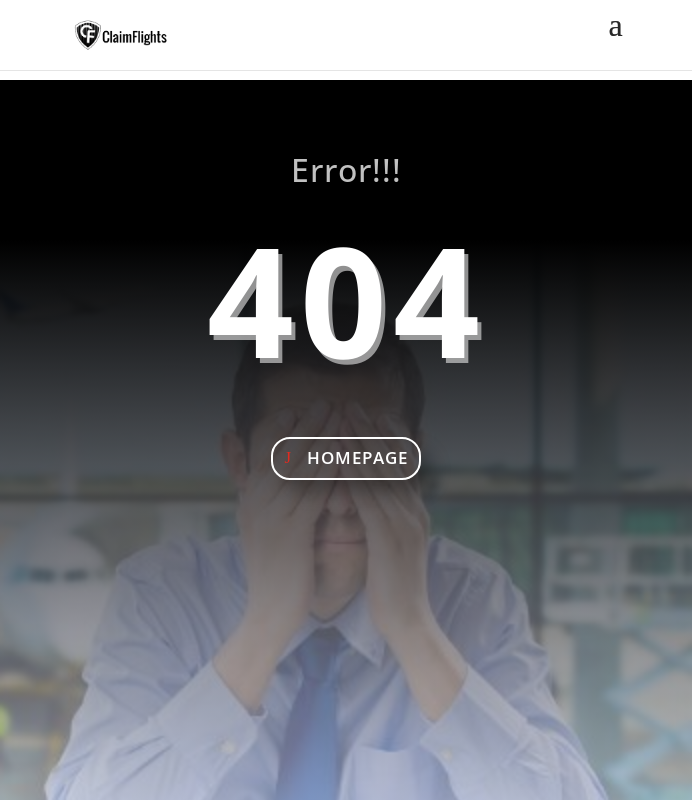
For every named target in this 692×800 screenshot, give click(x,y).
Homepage (357, 457)
